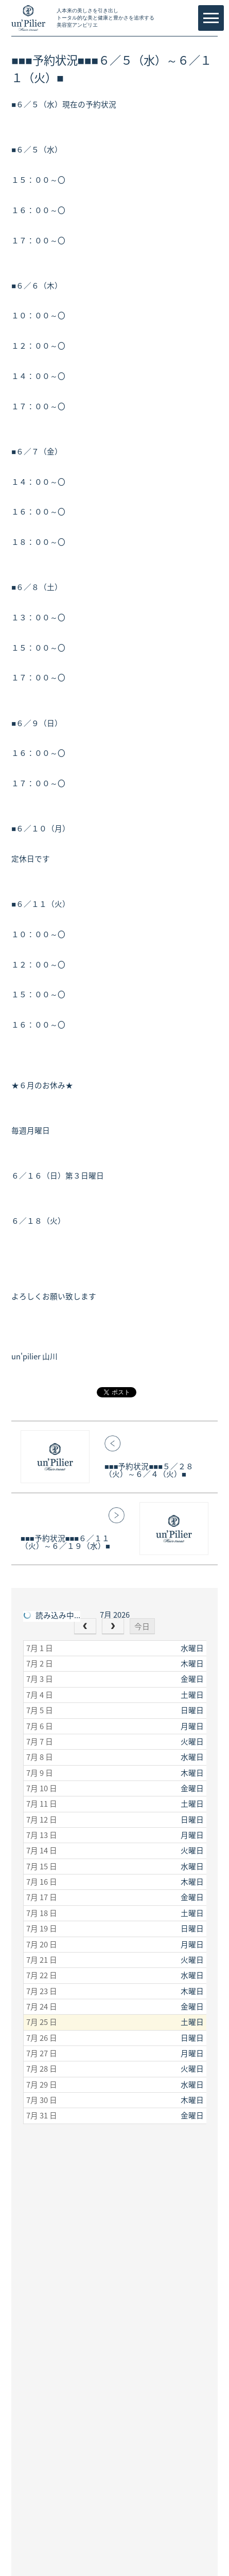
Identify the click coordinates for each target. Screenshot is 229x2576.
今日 (142, 1626)
